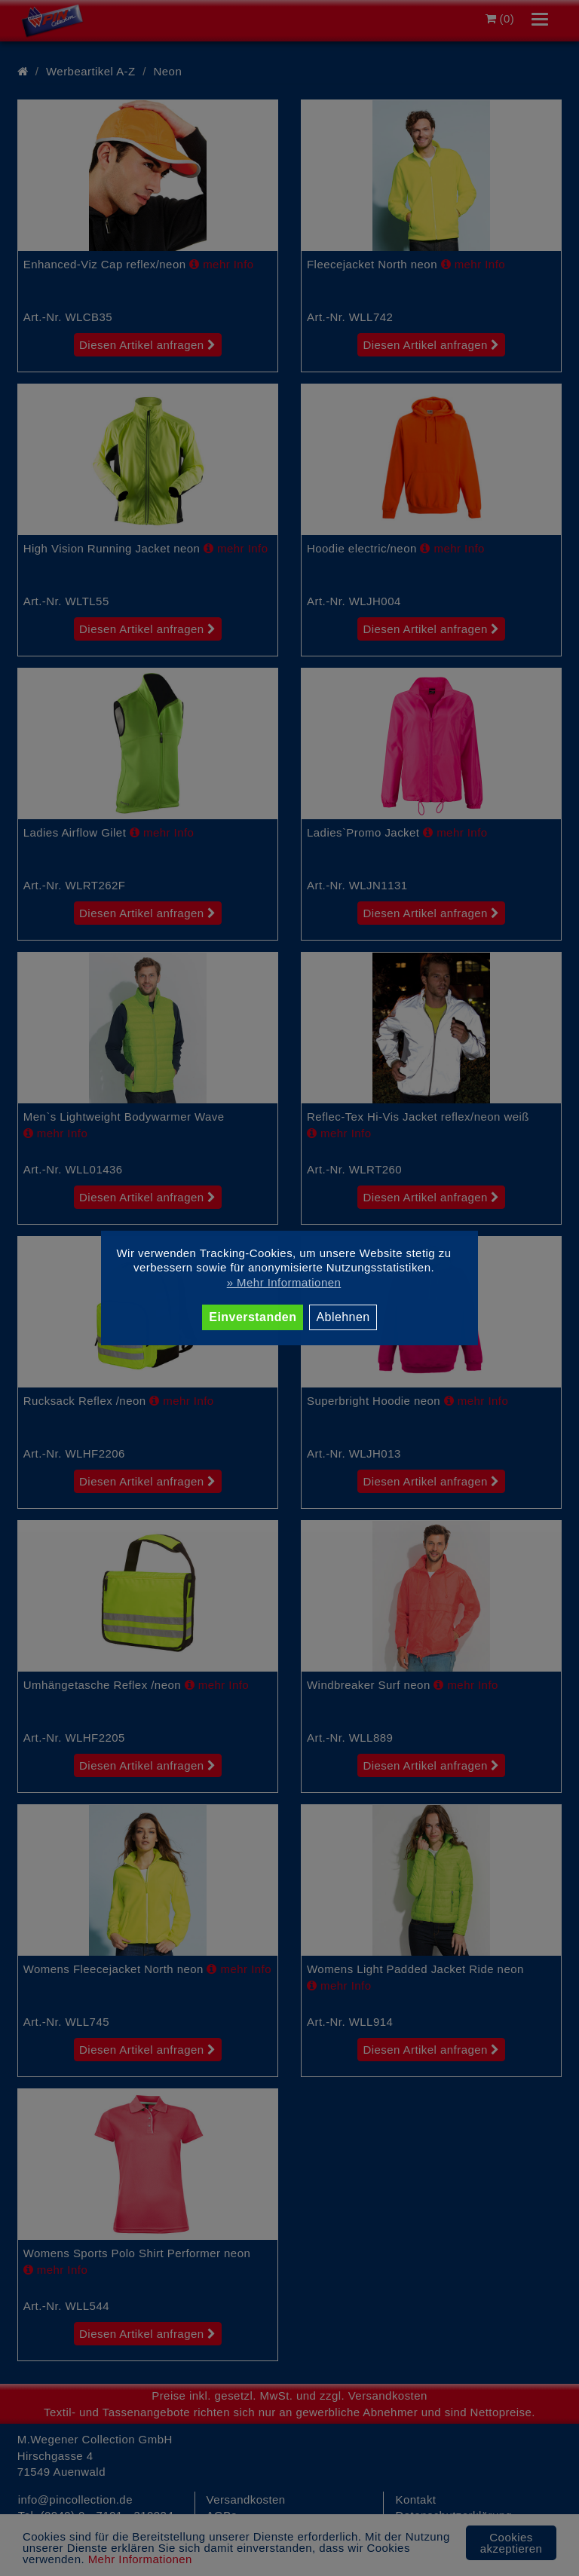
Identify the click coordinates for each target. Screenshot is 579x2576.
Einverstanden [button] (252, 1317)
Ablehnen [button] (342, 1317)
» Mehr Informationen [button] (284, 1282)
